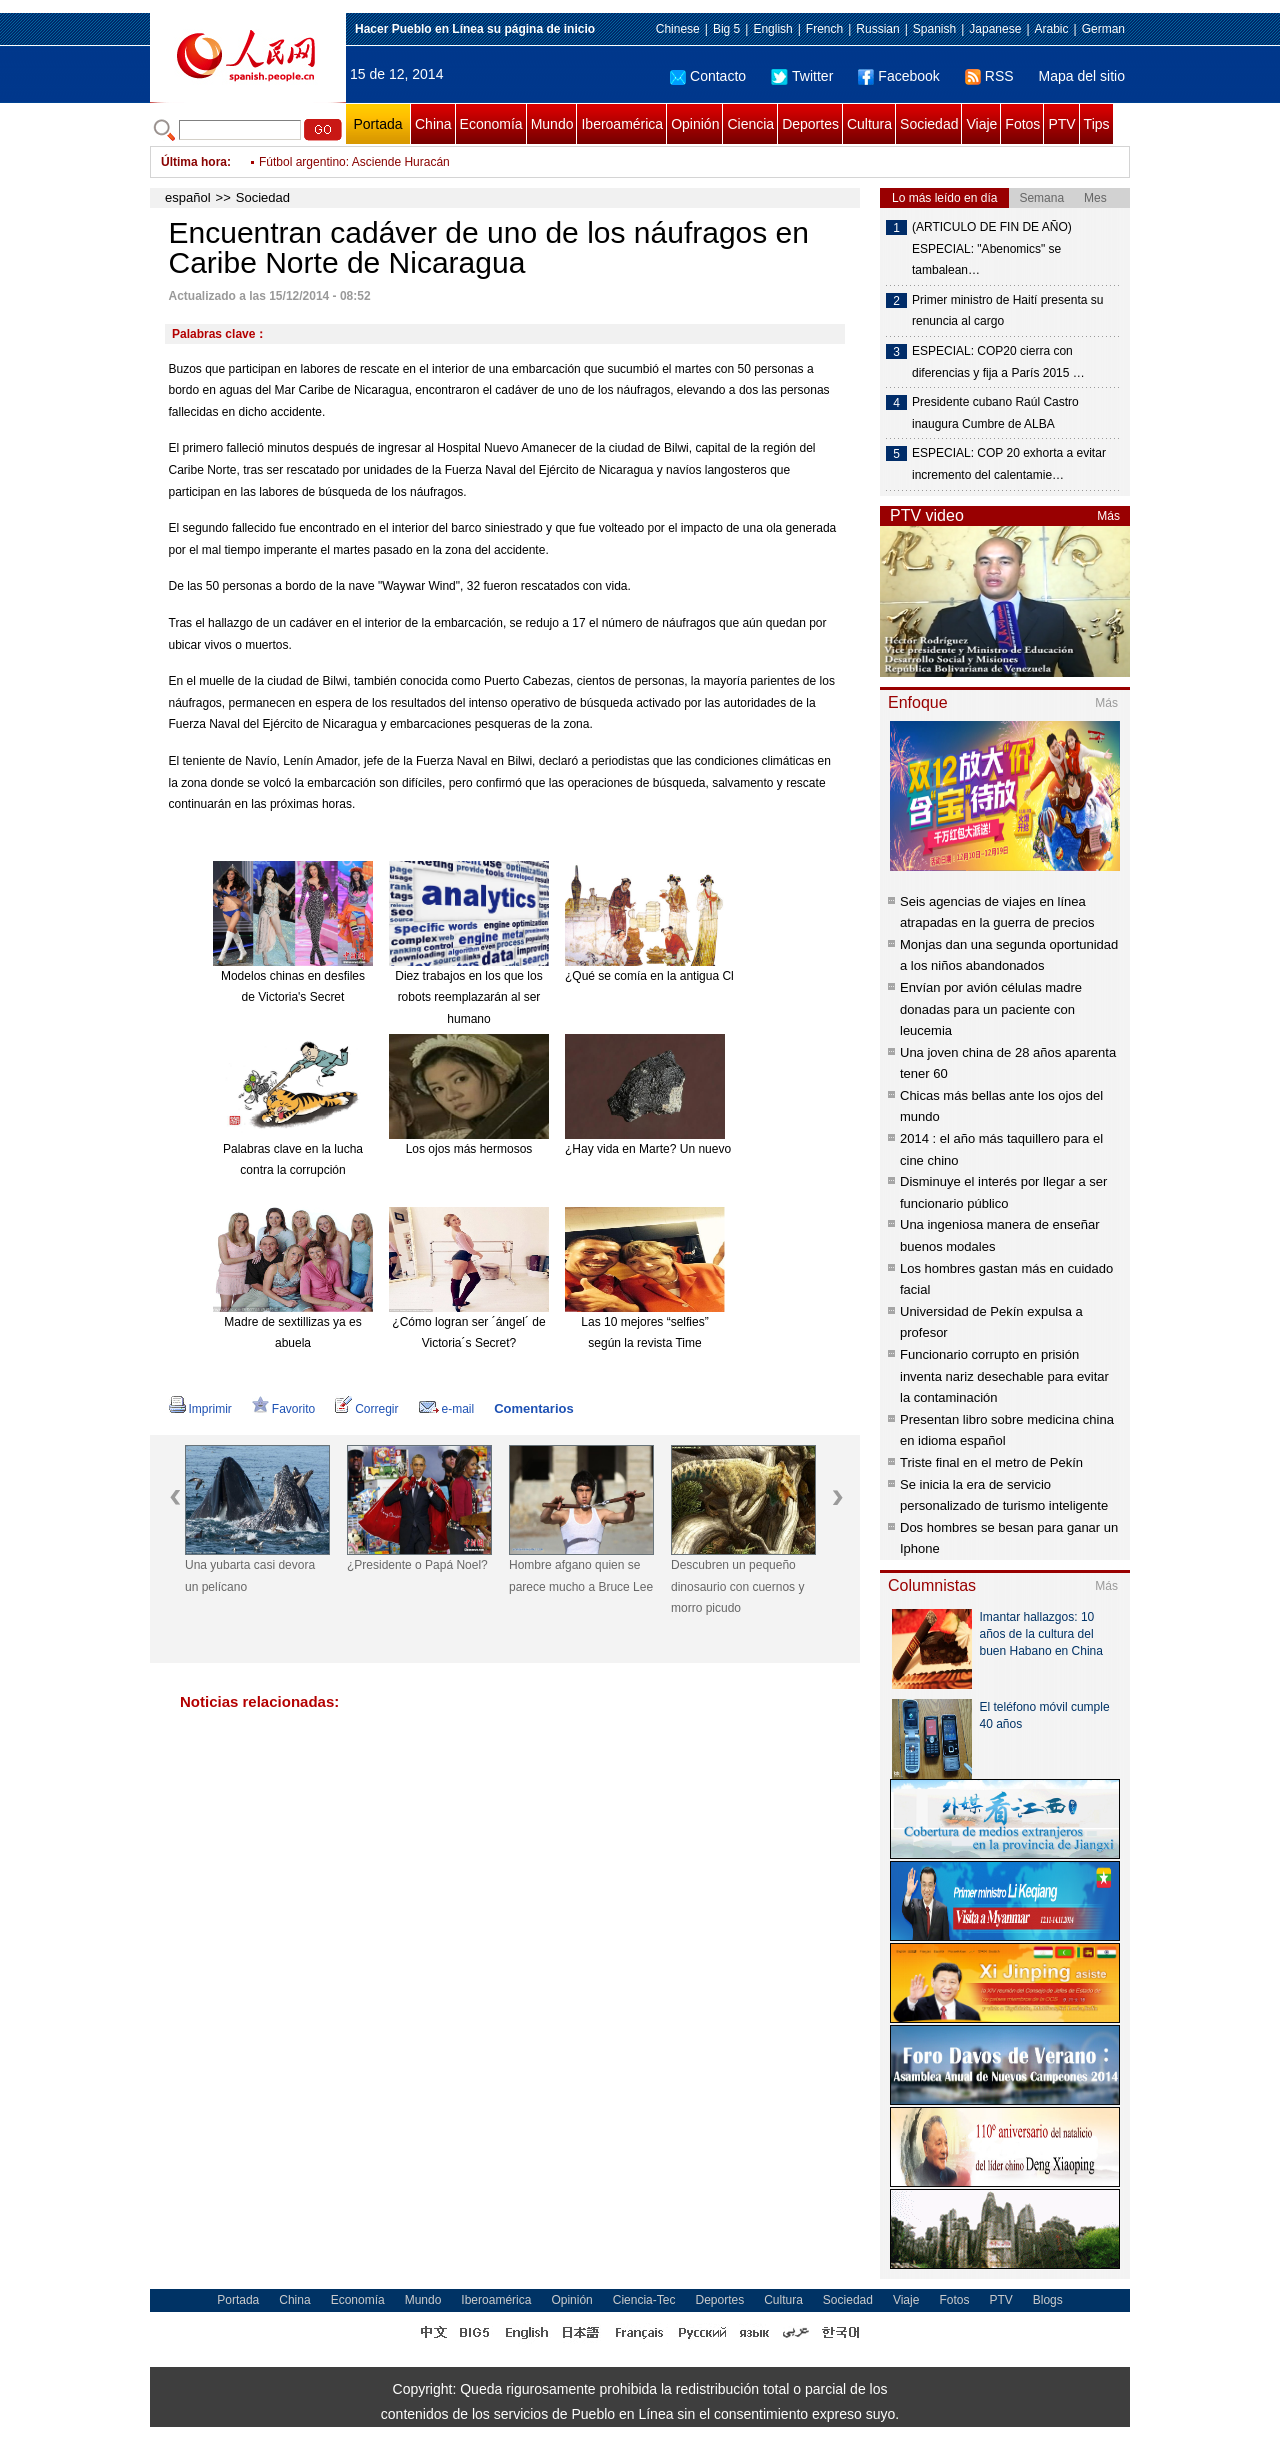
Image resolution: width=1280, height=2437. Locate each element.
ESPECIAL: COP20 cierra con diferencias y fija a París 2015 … (998, 362)
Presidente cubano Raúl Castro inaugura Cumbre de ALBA (995, 413)
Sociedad (929, 124)
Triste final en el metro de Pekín (991, 1462)
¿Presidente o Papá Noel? (417, 1565)
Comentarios (533, 1408)
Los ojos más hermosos (469, 1149)
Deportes (810, 124)
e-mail (447, 1409)
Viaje (981, 124)
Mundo (552, 124)
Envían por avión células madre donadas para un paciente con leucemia (991, 1009)
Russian (877, 29)
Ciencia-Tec (644, 2300)
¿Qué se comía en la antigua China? (662, 976)
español (188, 197)
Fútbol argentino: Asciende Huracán (354, 162)
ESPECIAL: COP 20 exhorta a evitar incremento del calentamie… (1009, 464)
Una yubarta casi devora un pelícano (250, 1576)
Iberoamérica (622, 124)
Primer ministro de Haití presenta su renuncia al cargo (1007, 311)
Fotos (1022, 124)
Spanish (934, 29)
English (772, 29)
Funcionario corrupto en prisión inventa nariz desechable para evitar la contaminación (1004, 1376)
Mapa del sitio (1082, 76)
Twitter (802, 76)
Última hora (194, 162)
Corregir (366, 1409)
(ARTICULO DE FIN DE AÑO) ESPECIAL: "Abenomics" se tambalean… (992, 248)
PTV (1061, 124)
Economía (491, 124)
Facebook (898, 76)
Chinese (678, 29)
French (824, 29)
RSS (989, 76)
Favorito (283, 1409)
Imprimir (200, 1409)
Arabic (1052, 29)
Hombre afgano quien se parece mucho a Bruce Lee (581, 1576)
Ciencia (750, 124)
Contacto (708, 76)
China (433, 124)
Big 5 (726, 29)
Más (1108, 516)
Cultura (869, 124)
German (1103, 29)
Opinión (695, 124)
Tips (1097, 124)
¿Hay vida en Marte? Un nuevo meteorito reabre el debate (720, 1149)
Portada (377, 124)
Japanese (995, 29)
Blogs (1048, 2300)
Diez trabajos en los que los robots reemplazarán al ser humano (468, 997)
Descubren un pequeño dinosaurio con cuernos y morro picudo (737, 1586)
